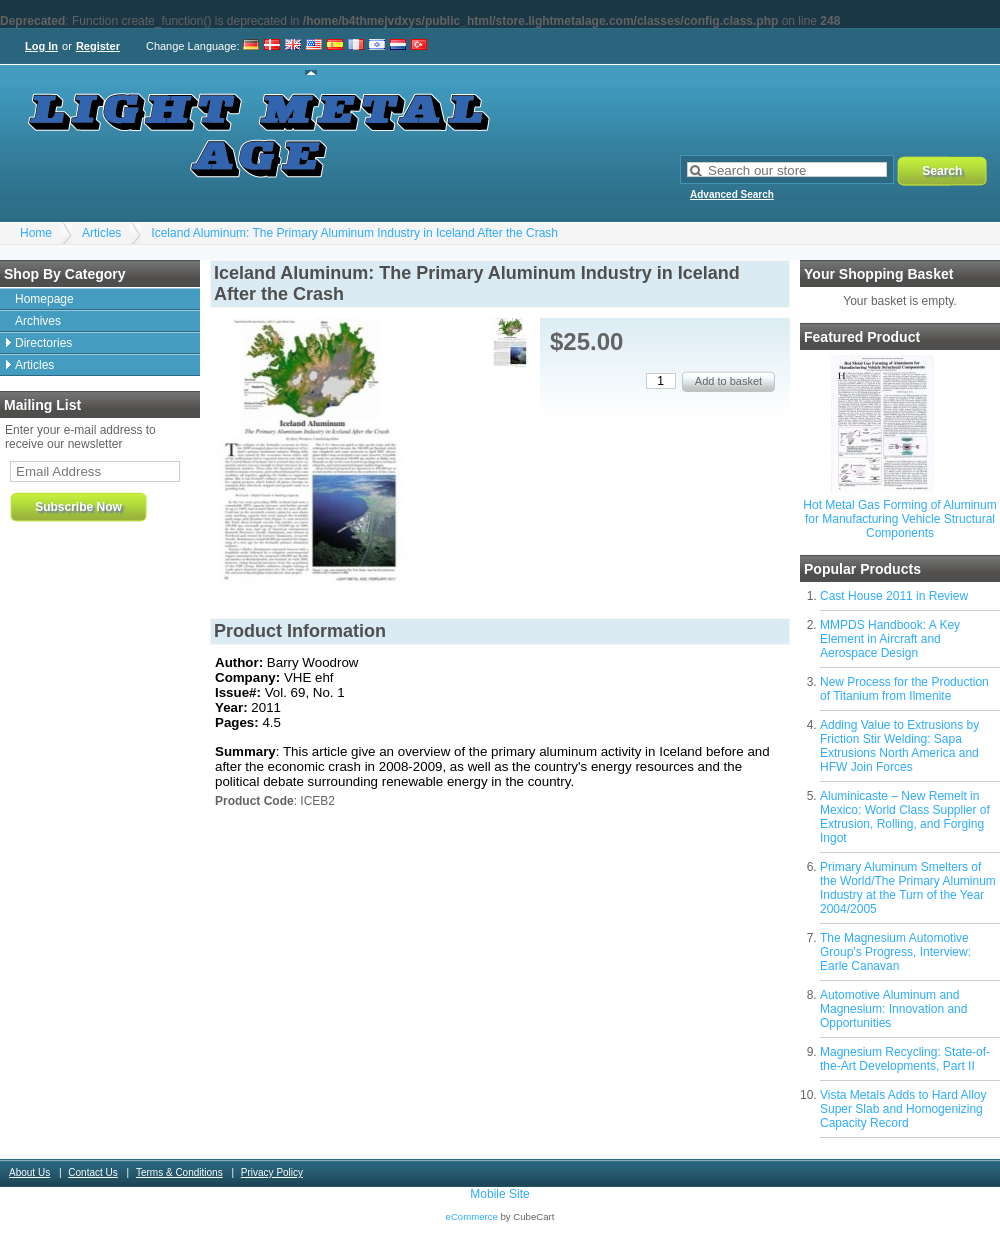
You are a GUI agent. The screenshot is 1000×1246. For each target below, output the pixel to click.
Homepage (44, 299)
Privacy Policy (272, 1172)
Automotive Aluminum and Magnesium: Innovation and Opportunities (893, 1009)
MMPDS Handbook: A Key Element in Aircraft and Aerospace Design (890, 639)
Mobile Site (499, 1194)
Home (36, 233)
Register (98, 46)
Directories (43, 343)
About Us (29, 1172)
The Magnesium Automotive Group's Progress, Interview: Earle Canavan (895, 952)
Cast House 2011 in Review (894, 596)
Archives (38, 321)
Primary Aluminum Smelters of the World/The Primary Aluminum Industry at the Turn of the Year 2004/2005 (908, 888)
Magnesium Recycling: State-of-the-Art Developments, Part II (905, 1059)
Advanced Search (732, 194)
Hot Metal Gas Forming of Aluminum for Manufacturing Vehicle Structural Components (899, 519)
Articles (101, 233)
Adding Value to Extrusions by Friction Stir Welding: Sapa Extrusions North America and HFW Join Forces (899, 746)
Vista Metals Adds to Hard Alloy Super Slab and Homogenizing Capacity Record (903, 1109)
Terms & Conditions (179, 1172)
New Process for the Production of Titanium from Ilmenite (904, 689)
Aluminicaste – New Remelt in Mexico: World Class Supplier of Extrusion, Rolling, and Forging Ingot (905, 817)
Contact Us (92, 1172)
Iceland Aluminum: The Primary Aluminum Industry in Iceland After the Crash (354, 233)
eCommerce (472, 1216)
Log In (41, 46)
